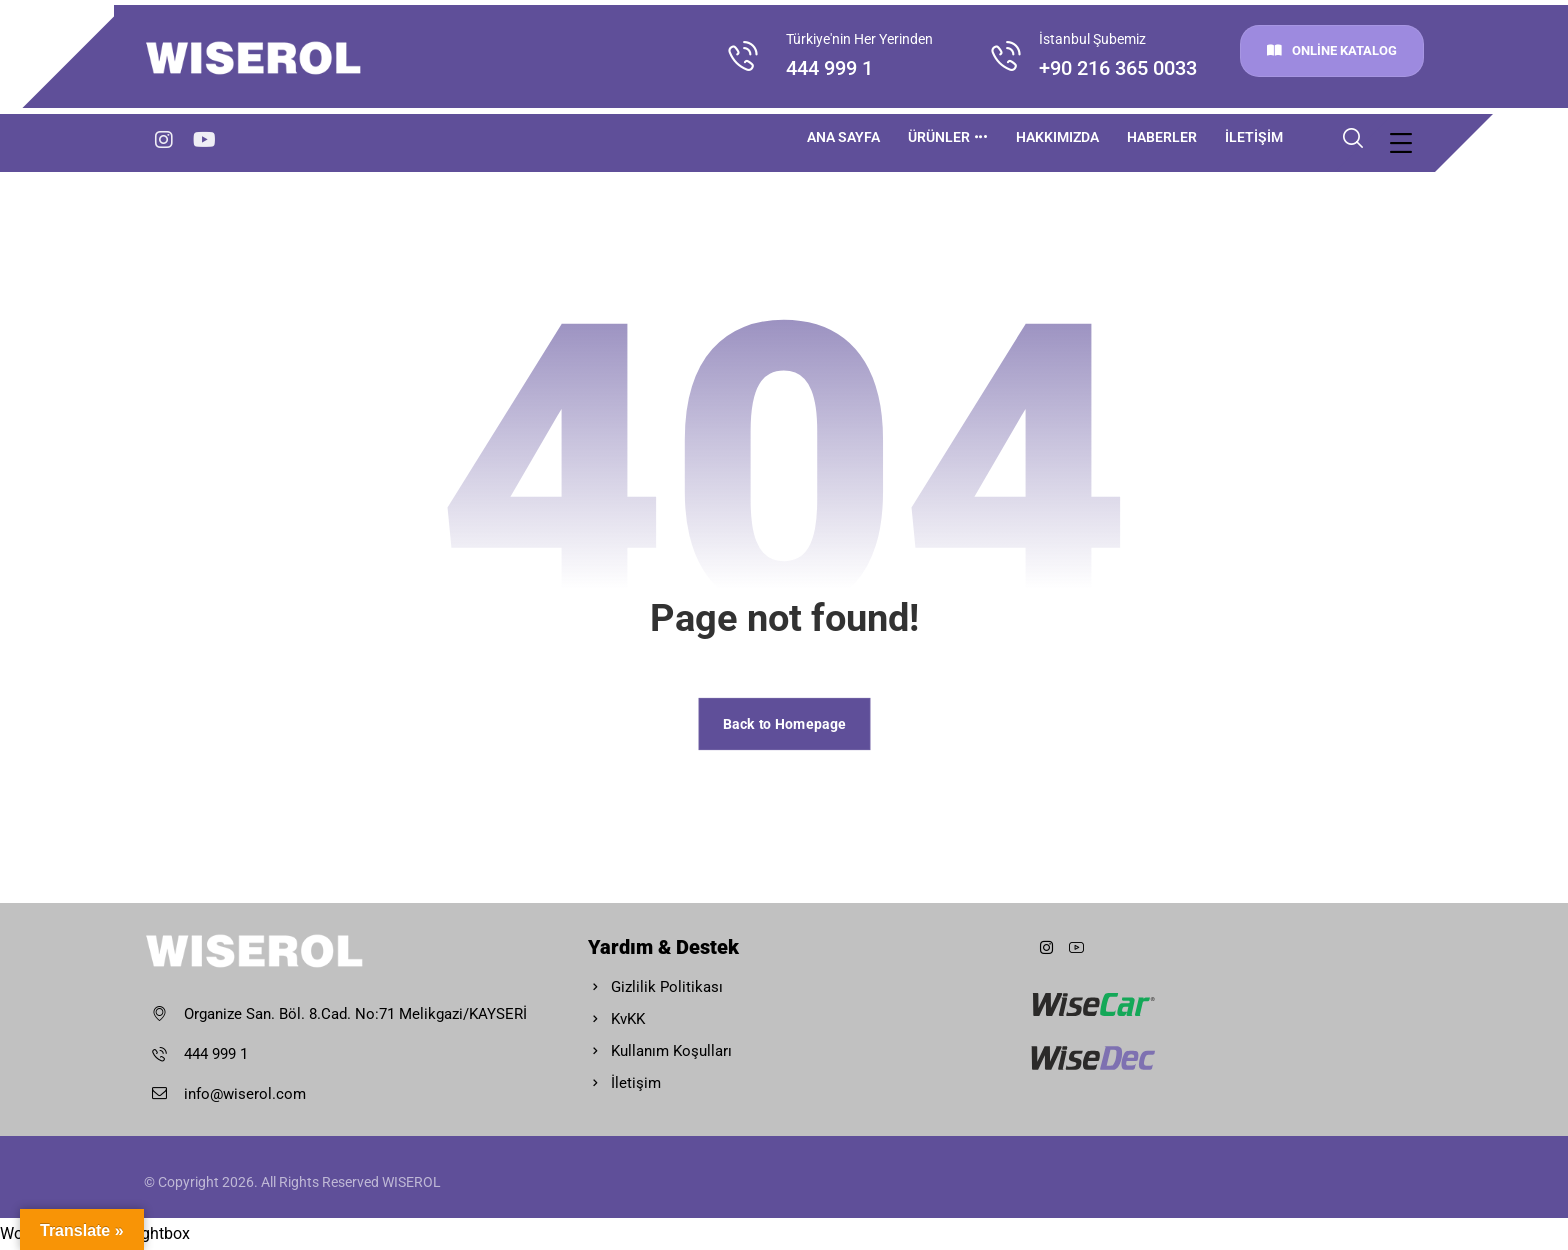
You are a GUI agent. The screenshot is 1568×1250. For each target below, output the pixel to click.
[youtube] (204, 140)
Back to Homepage (783, 723)
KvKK (616, 1019)
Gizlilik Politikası (655, 987)
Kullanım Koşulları (660, 1051)
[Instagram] (164, 140)
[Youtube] (1076, 948)
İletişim (624, 1083)
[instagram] (1046, 948)
